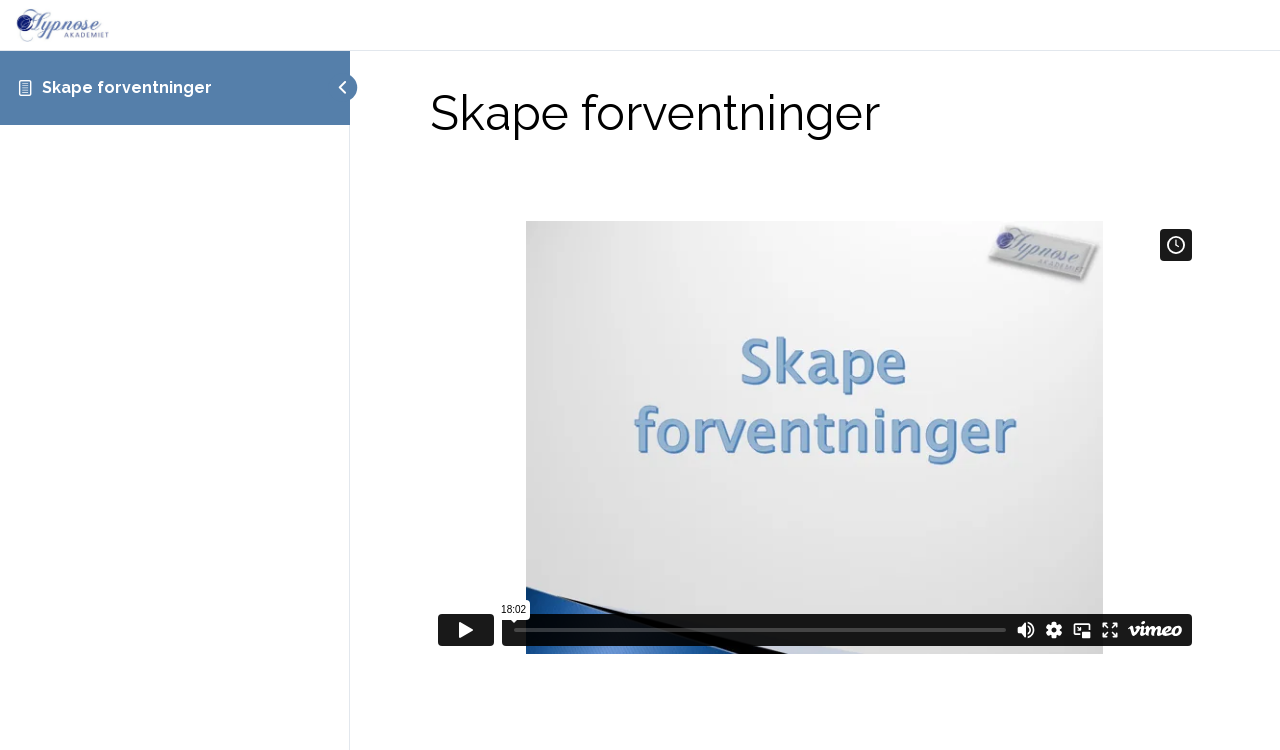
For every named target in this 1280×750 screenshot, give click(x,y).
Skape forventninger (127, 87)
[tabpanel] (815, 412)
